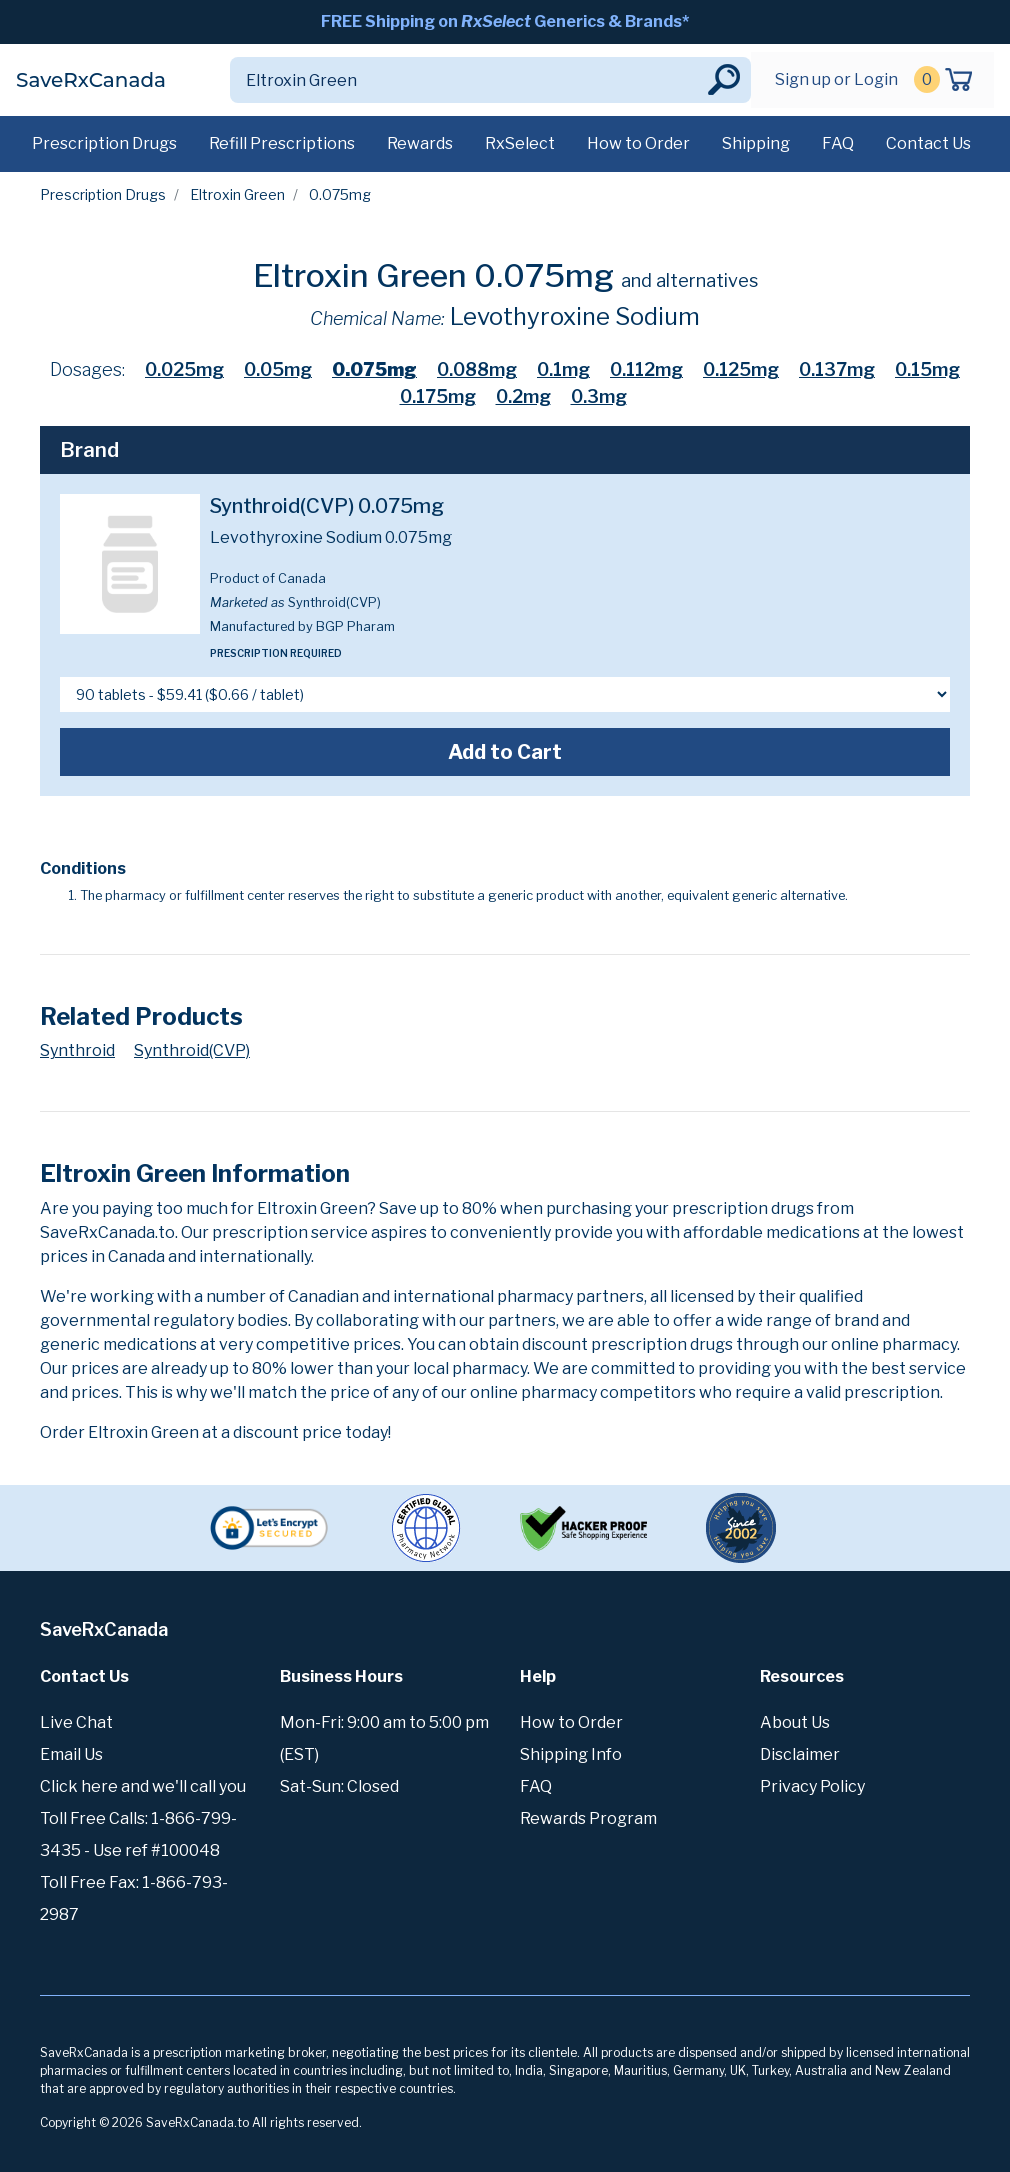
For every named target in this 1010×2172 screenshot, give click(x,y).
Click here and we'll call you (143, 1786)
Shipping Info (571, 1754)
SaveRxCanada (91, 80)
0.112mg (646, 369)
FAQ (838, 143)
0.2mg (523, 396)
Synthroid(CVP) (192, 1050)
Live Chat (76, 1722)
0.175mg (438, 396)
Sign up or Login (836, 79)
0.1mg (563, 369)
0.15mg (927, 369)
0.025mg (184, 369)
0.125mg (741, 369)
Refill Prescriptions (282, 143)
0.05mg (278, 369)
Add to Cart (505, 752)
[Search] (467, 80)
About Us (795, 1722)
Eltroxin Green (237, 194)
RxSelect (520, 143)
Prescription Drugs (104, 143)
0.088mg (477, 369)
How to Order (638, 143)
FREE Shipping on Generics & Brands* (505, 21)
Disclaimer (800, 1754)
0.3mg (599, 396)
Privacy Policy (812, 1786)
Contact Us (928, 143)
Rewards (420, 143)
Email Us (71, 1754)
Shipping (756, 143)
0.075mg (374, 369)
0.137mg (837, 369)
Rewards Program (588, 1818)
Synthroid (77, 1050)
